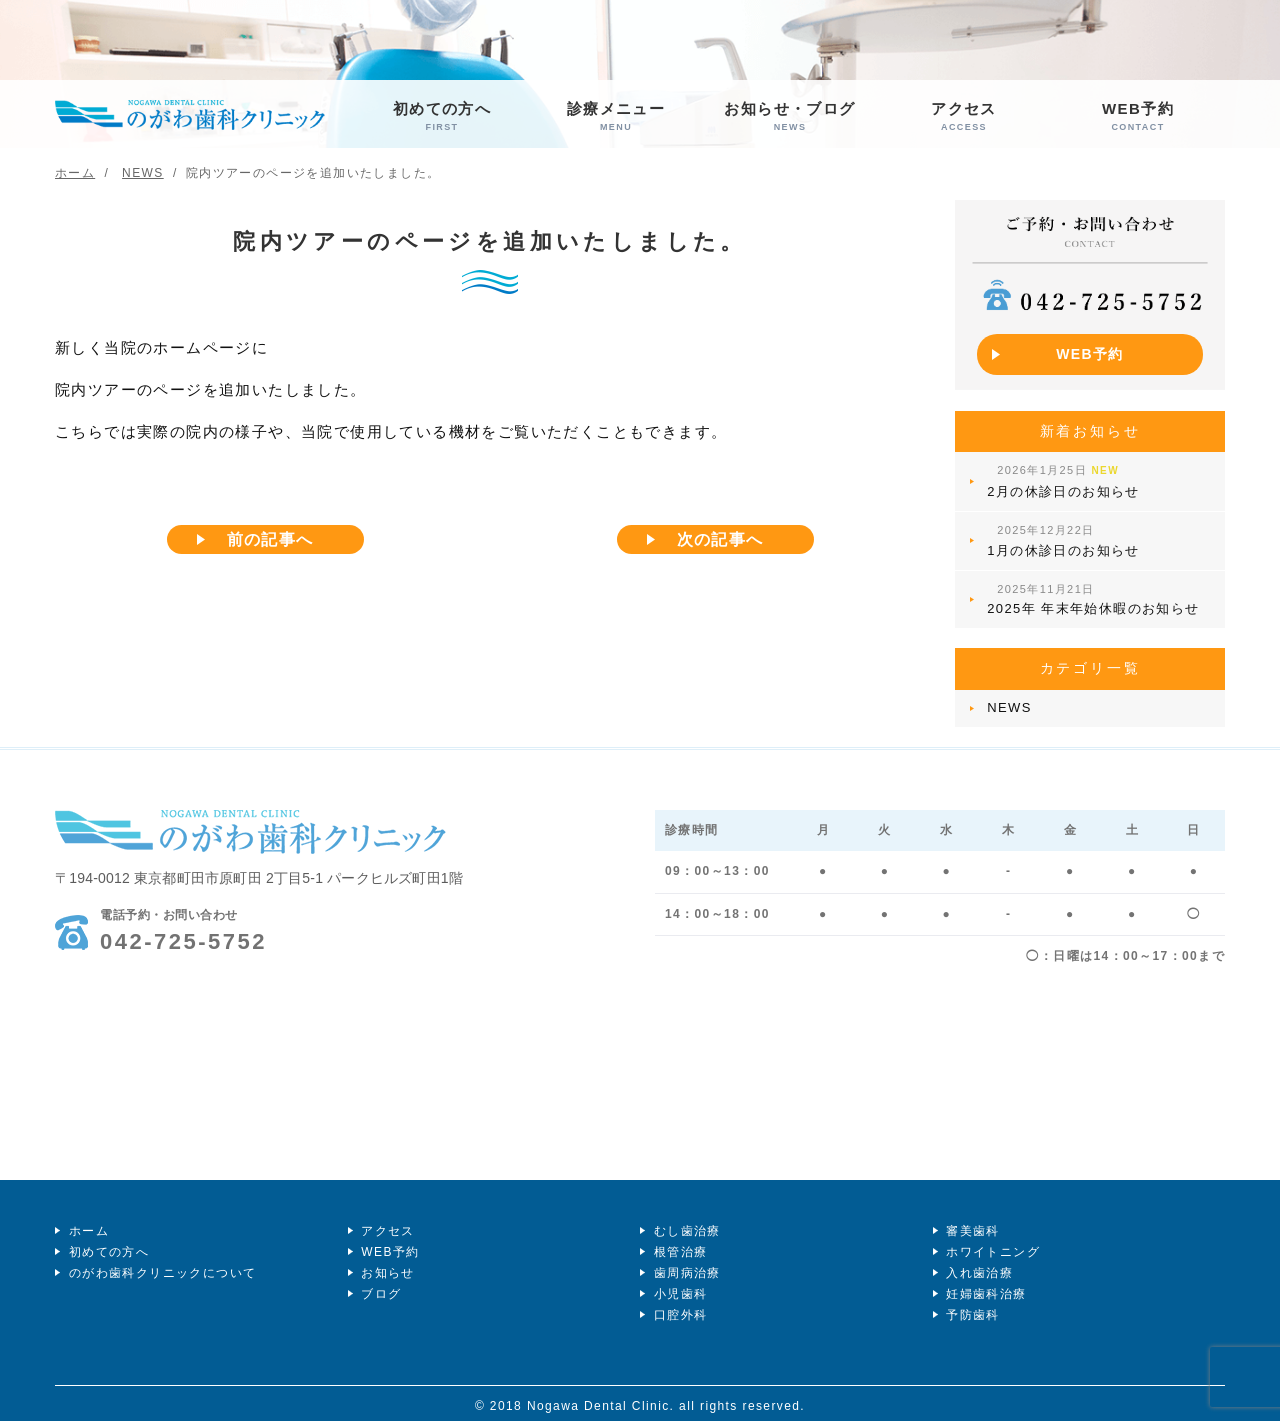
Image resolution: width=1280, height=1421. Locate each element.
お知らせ (387, 1265)
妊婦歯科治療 (985, 1287)
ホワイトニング (992, 1244)
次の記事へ (720, 540)
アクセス (964, 116)
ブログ (380, 1287)
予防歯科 (972, 1308)
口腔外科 (679, 1308)
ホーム (87, 1222)
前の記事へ (270, 540)
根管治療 (679, 1244)
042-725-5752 (183, 922)
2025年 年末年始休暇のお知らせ (1091, 589)
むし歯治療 (685, 1222)
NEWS (1007, 699)
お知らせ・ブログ (790, 116)
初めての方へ (442, 116)
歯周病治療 (685, 1265)
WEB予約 (1138, 116)
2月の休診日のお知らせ (1061, 475)
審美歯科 (972, 1222)
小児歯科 (679, 1287)
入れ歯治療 (978, 1265)
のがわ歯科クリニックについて (161, 1265)
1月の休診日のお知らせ (1061, 533)
